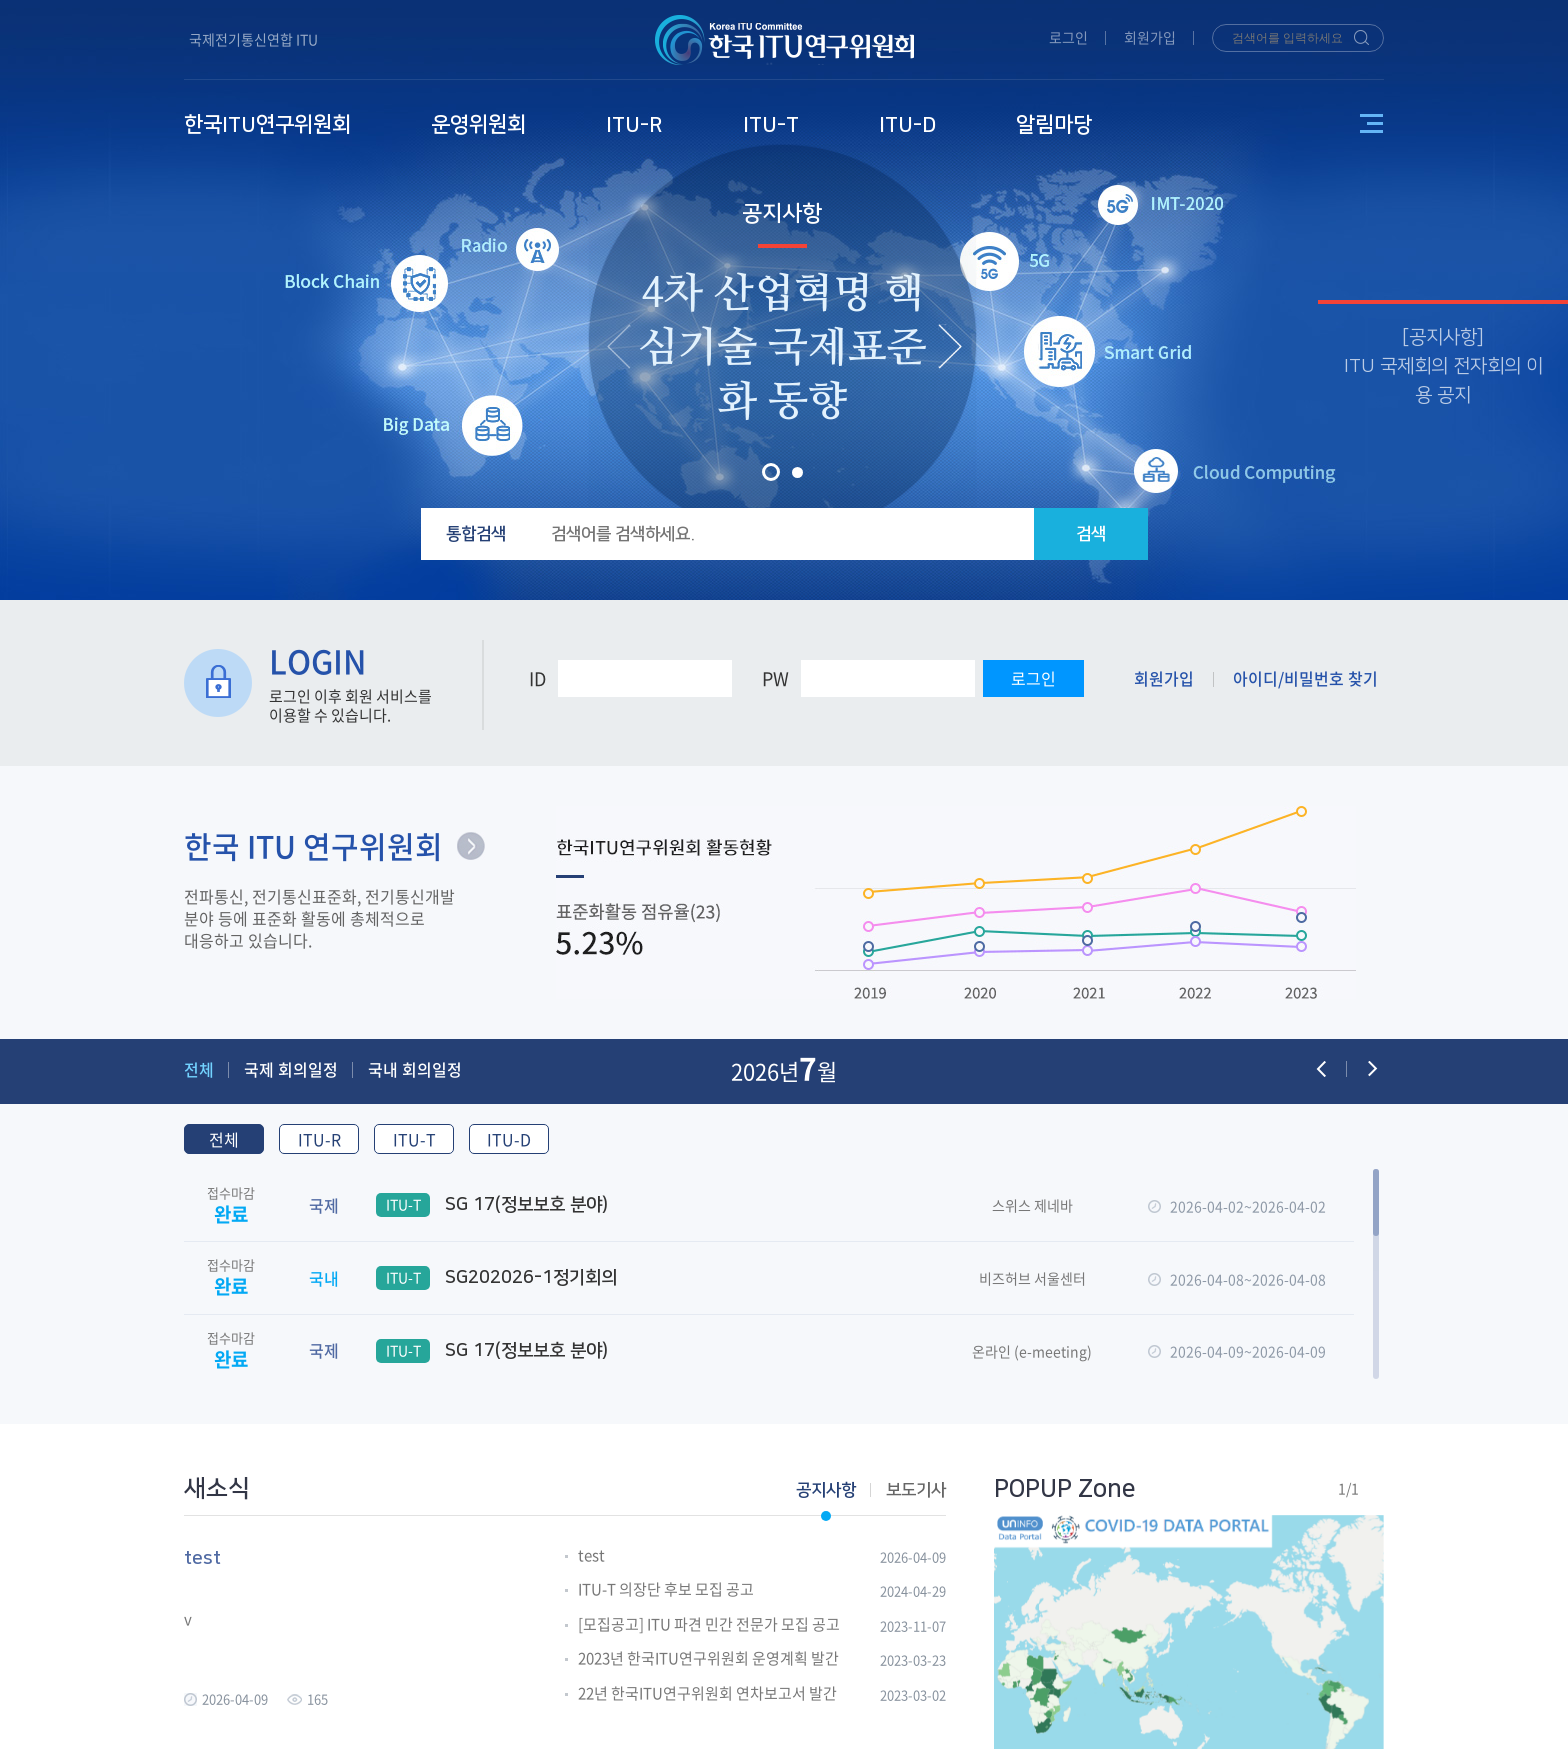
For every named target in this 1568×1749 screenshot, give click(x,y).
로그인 (1068, 37)
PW (775, 678)
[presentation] (619, 346)
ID (537, 678)
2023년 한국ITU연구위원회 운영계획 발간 (708, 1659)
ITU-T (414, 1139)
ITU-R (319, 1139)
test (591, 1556)
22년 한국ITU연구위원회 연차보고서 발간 (707, 1694)
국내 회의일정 (415, 1069)
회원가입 (1150, 37)
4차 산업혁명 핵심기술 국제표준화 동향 (782, 348)
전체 (199, 1069)
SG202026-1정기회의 (496, 1278)
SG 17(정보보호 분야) (492, 1205)
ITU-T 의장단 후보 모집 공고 (666, 1590)
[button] (771, 472)
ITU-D (509, 1139)
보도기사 (916, 1490)
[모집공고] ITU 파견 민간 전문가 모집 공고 (709, 1625)
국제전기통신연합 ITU (253, 39)
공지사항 (782, 213)
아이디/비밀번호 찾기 (1305, 678)
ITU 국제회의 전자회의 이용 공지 (1443, 381)
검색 (1091, 534)
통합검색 (476, 534)
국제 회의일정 (291, 1069)
